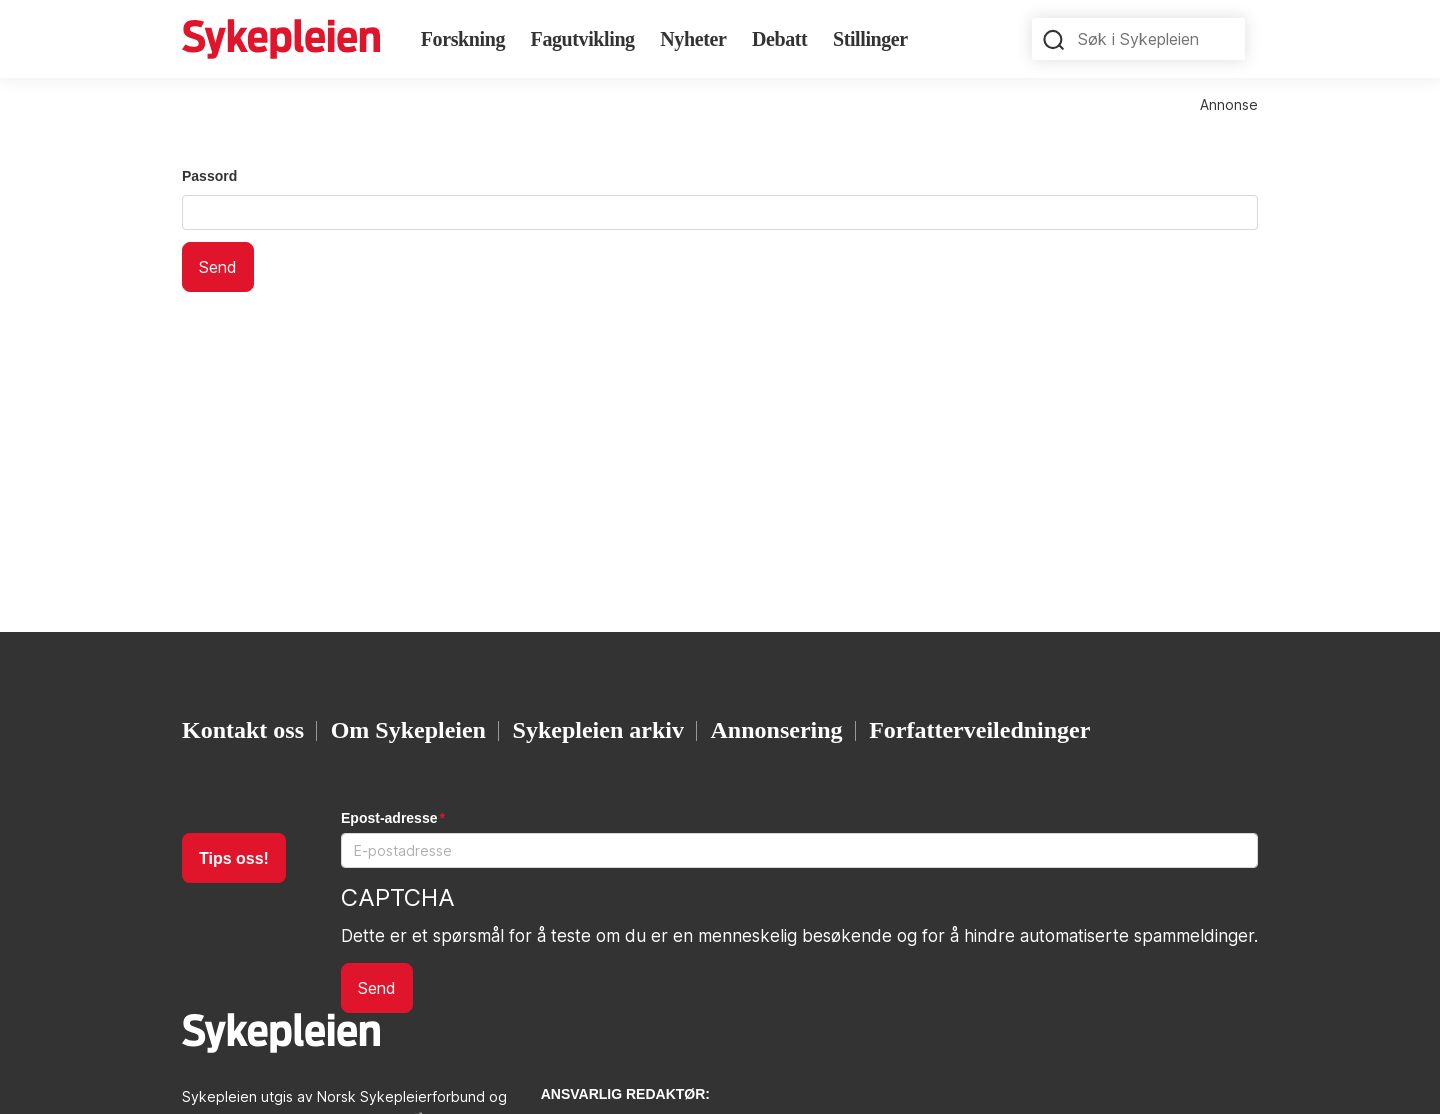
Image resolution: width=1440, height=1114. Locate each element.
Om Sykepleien (408, 730)
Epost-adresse (389, 818)
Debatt (779, 39)
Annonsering (777, 730)
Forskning (463, 39)
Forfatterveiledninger (979, 730)
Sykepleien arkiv (598, 730)
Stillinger (870, 39)
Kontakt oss (243, 730)
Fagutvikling (583, 39)
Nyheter (693, 39)
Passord (209, 176)
